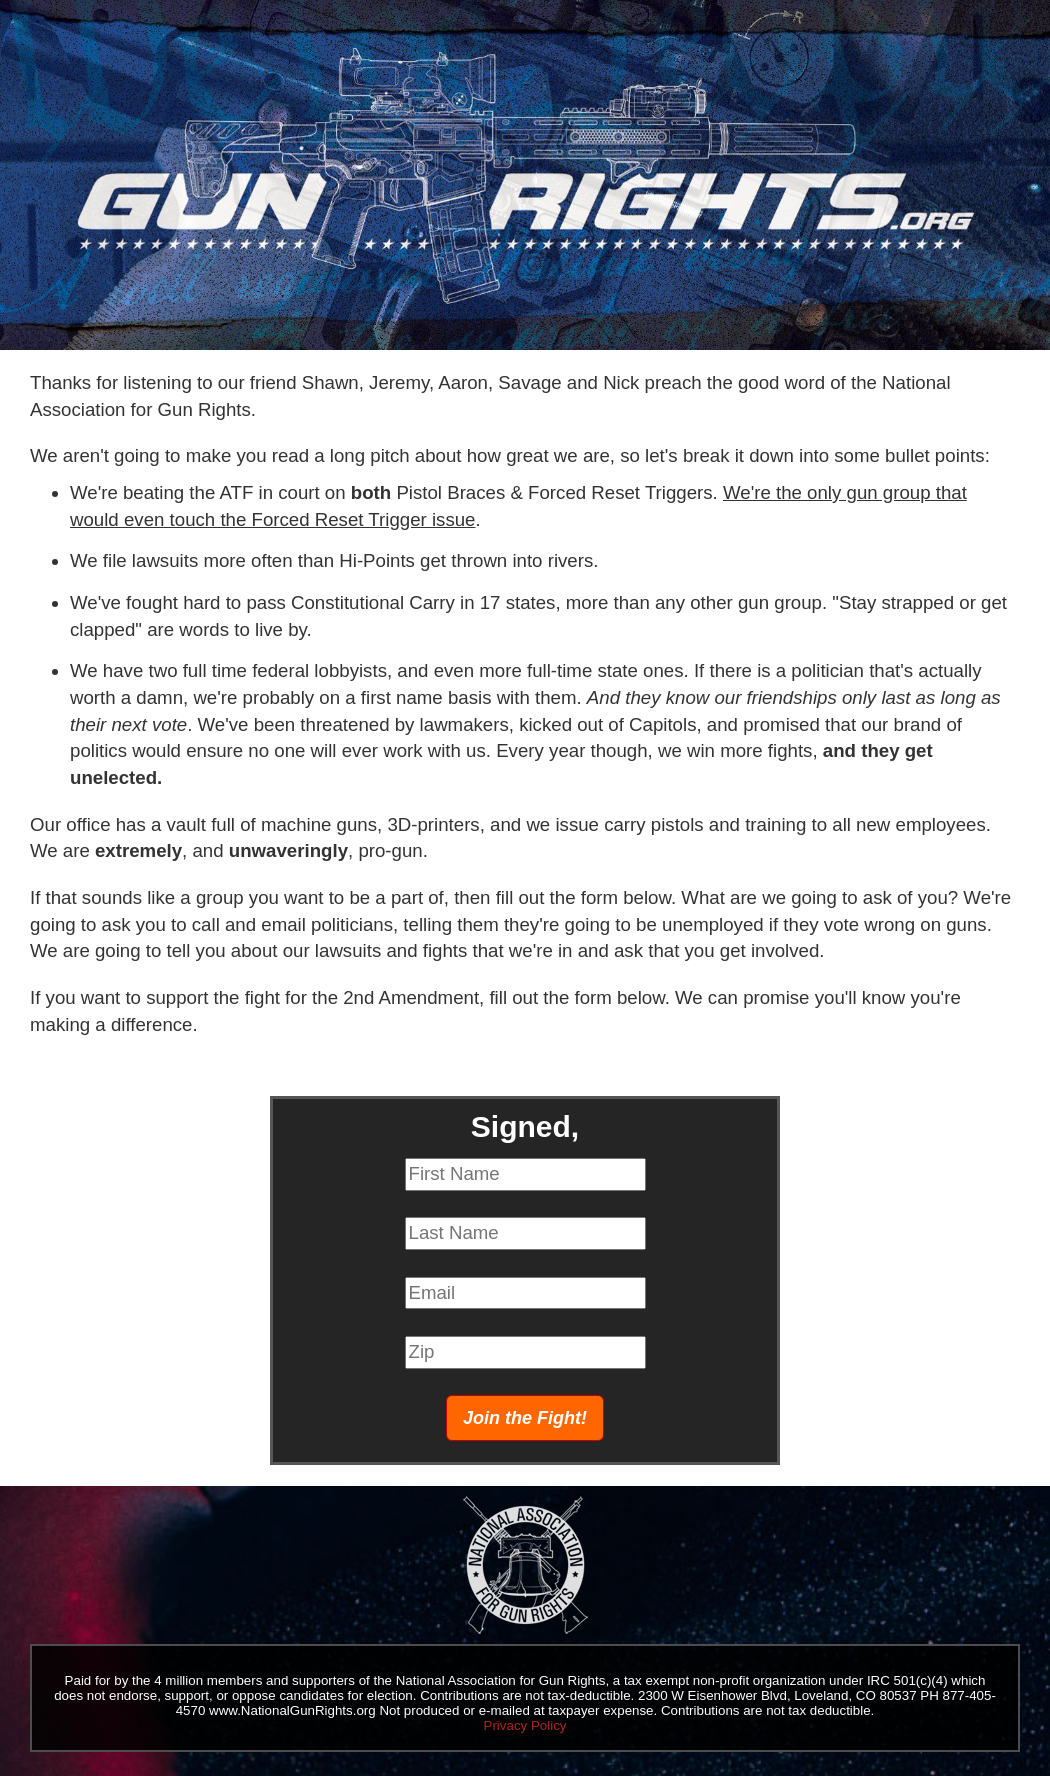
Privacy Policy (525, 1725)
